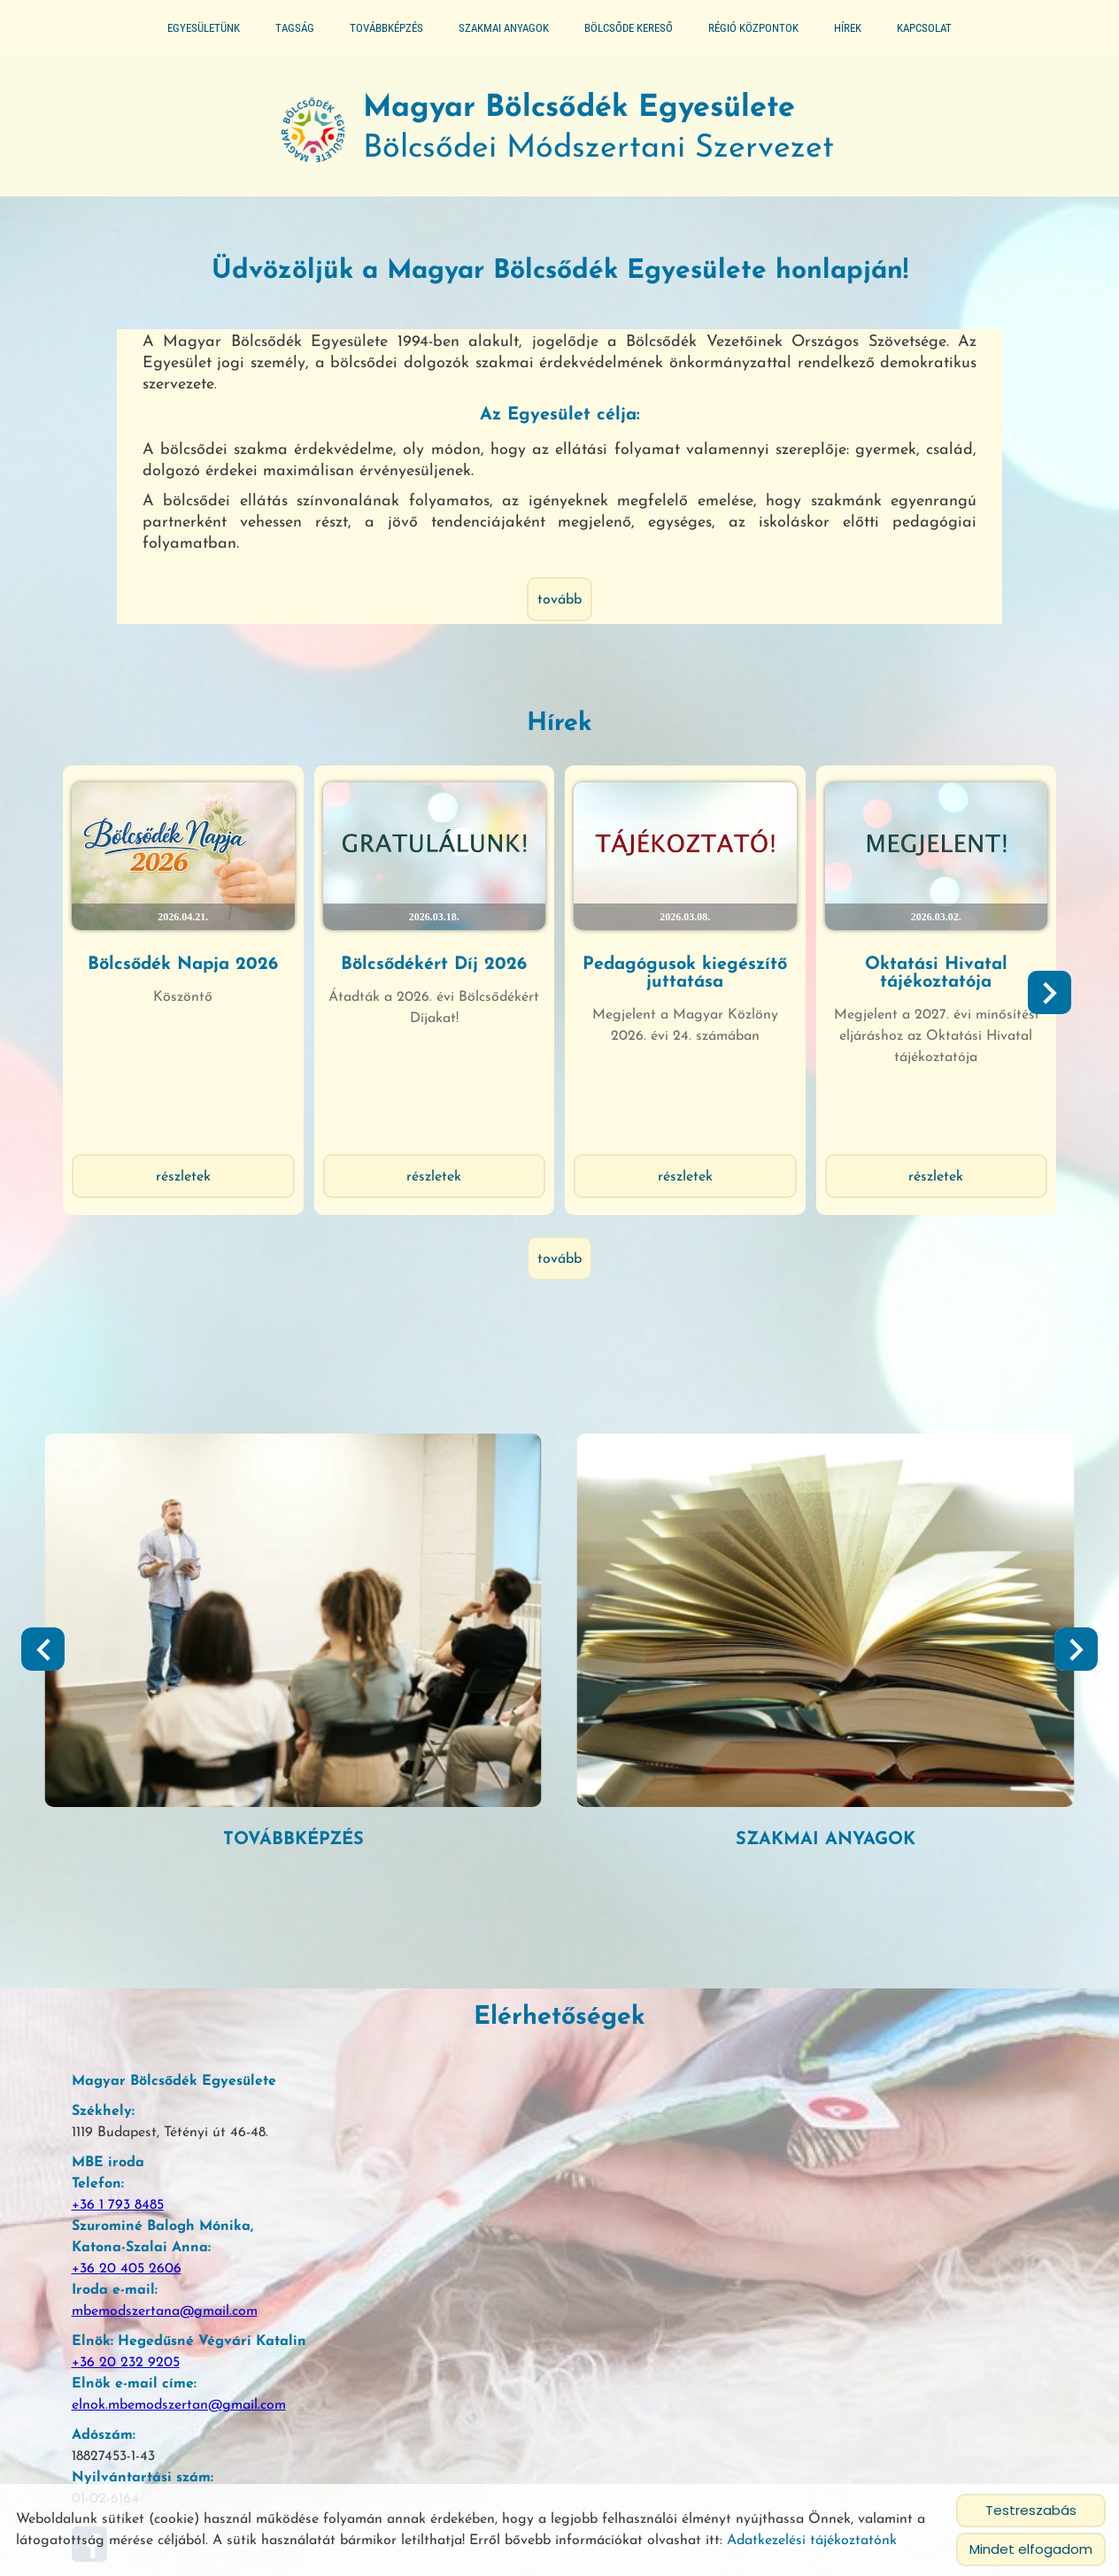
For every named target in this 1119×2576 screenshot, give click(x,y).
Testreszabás (1031, 2510)
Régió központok (753, 28)
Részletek (221, 1186)
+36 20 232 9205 (118, 2275)
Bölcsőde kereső (628, 28)
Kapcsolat (924, 28)
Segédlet (320, 1748)
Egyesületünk (203, 28)
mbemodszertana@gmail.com (157, 2224)
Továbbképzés (386, 28)
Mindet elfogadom (1030, 2549)
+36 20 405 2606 (119, 2181)
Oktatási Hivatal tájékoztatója (898, 961)
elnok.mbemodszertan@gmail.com (171, 2318)
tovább (559, 616)
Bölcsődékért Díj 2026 (447, 952)
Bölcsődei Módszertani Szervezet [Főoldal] (606, 142)
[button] (1031, 1025)
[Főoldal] (257, 142)
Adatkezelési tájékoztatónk (812, 2541)
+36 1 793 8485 (110, 2118)
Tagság (294, 28)
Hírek (847, 28)
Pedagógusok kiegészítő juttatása (673, 961)
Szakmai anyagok (504, 28)
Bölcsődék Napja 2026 (221, 952)
